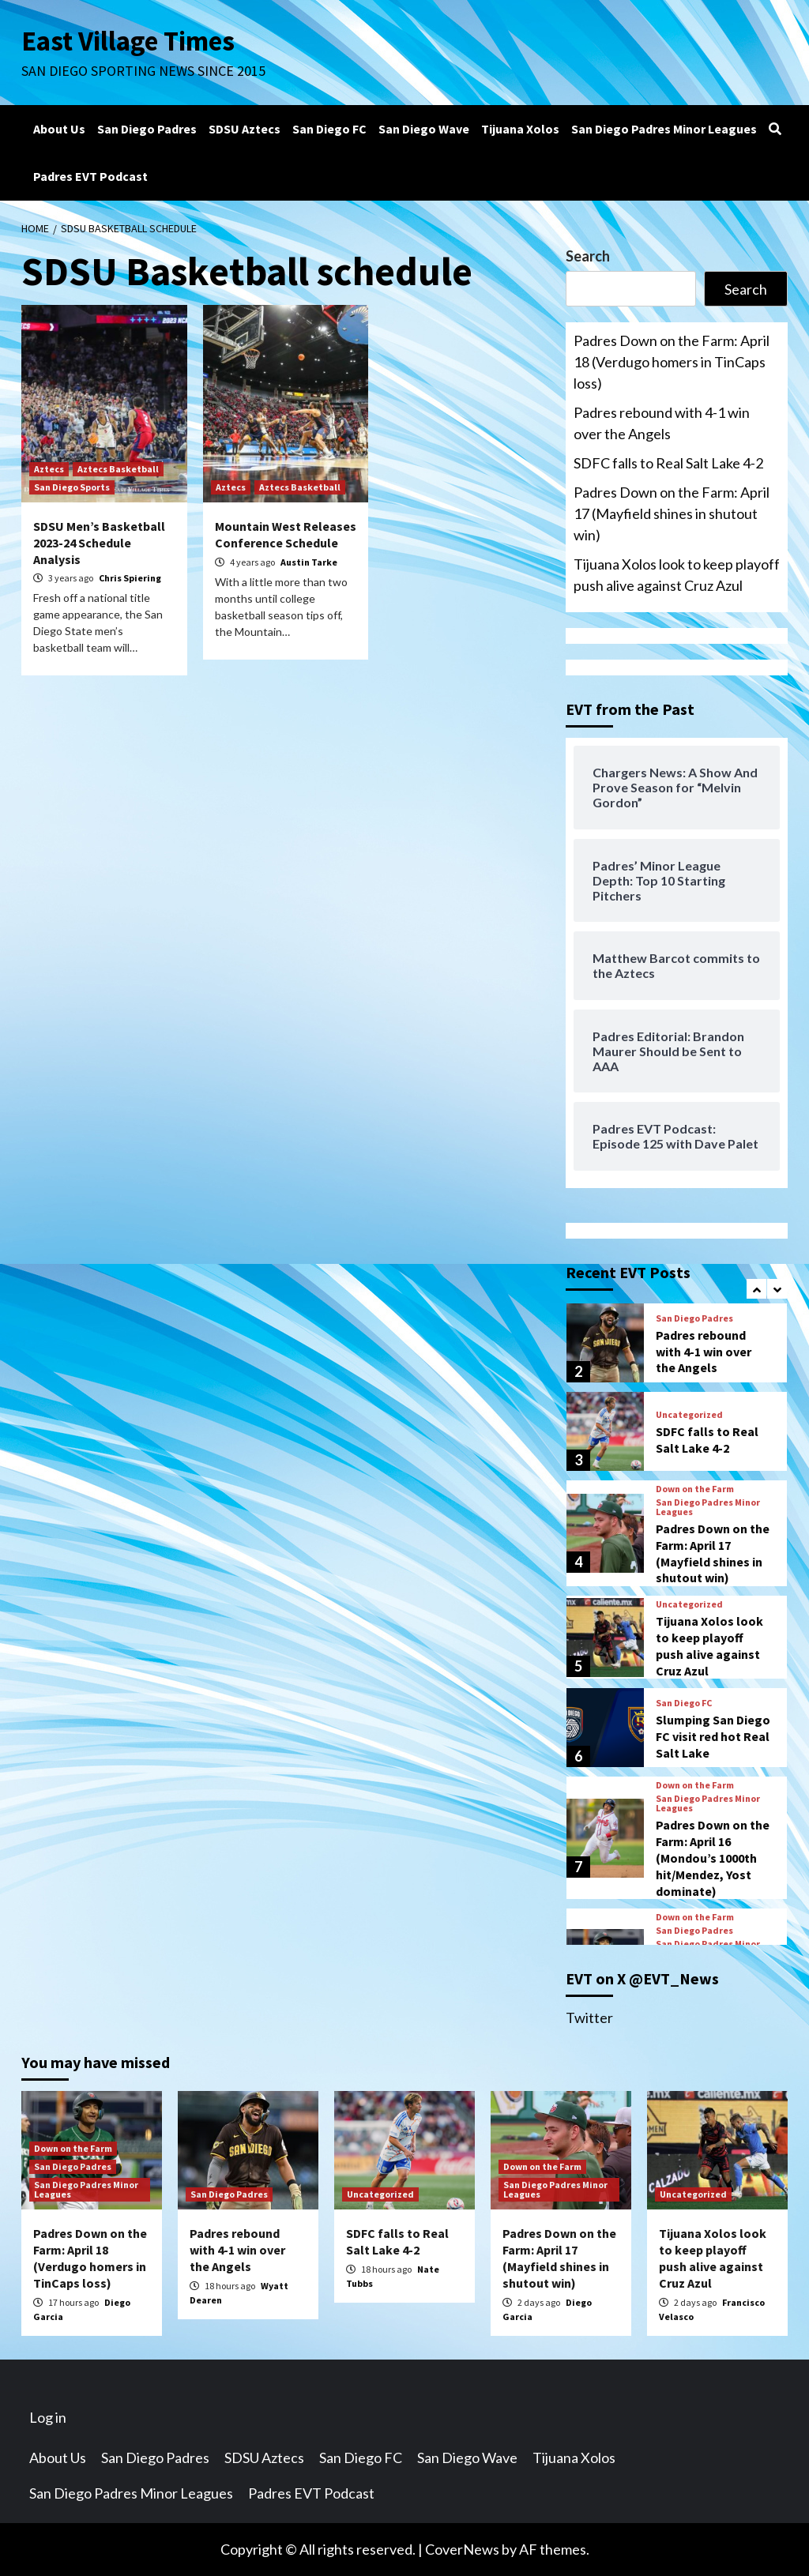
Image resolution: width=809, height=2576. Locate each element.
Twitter (589, 2017)
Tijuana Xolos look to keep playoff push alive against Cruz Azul (677, 574)
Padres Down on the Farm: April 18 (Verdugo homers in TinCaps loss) (671, 362)
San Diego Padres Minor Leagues (664, 129)
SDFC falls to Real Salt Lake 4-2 (668, 463)
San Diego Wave (423, 129)
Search (588, 256)
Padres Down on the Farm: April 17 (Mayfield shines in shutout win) (671, 513)
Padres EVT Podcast (90, 176)
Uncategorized (689, 1415)
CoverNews (462, 2549)
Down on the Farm (695, 1489)
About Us (59, 129)
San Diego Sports (72, 487)
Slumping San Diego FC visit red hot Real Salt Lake (713, 1736)
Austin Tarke (308, 562)
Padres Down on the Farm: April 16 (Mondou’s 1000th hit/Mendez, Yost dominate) (712, 1857)
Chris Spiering (130, 578)
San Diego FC (329, 129)
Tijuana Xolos (520, 129)
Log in (47, 2417)
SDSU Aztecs (244, 129)
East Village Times (128, 41)
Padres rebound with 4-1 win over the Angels (662, 423)
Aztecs (49, 469)
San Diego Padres (147, 129)
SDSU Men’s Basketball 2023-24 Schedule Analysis (99, 542)
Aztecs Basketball (118, 469)
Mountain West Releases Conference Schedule (285, 534)
